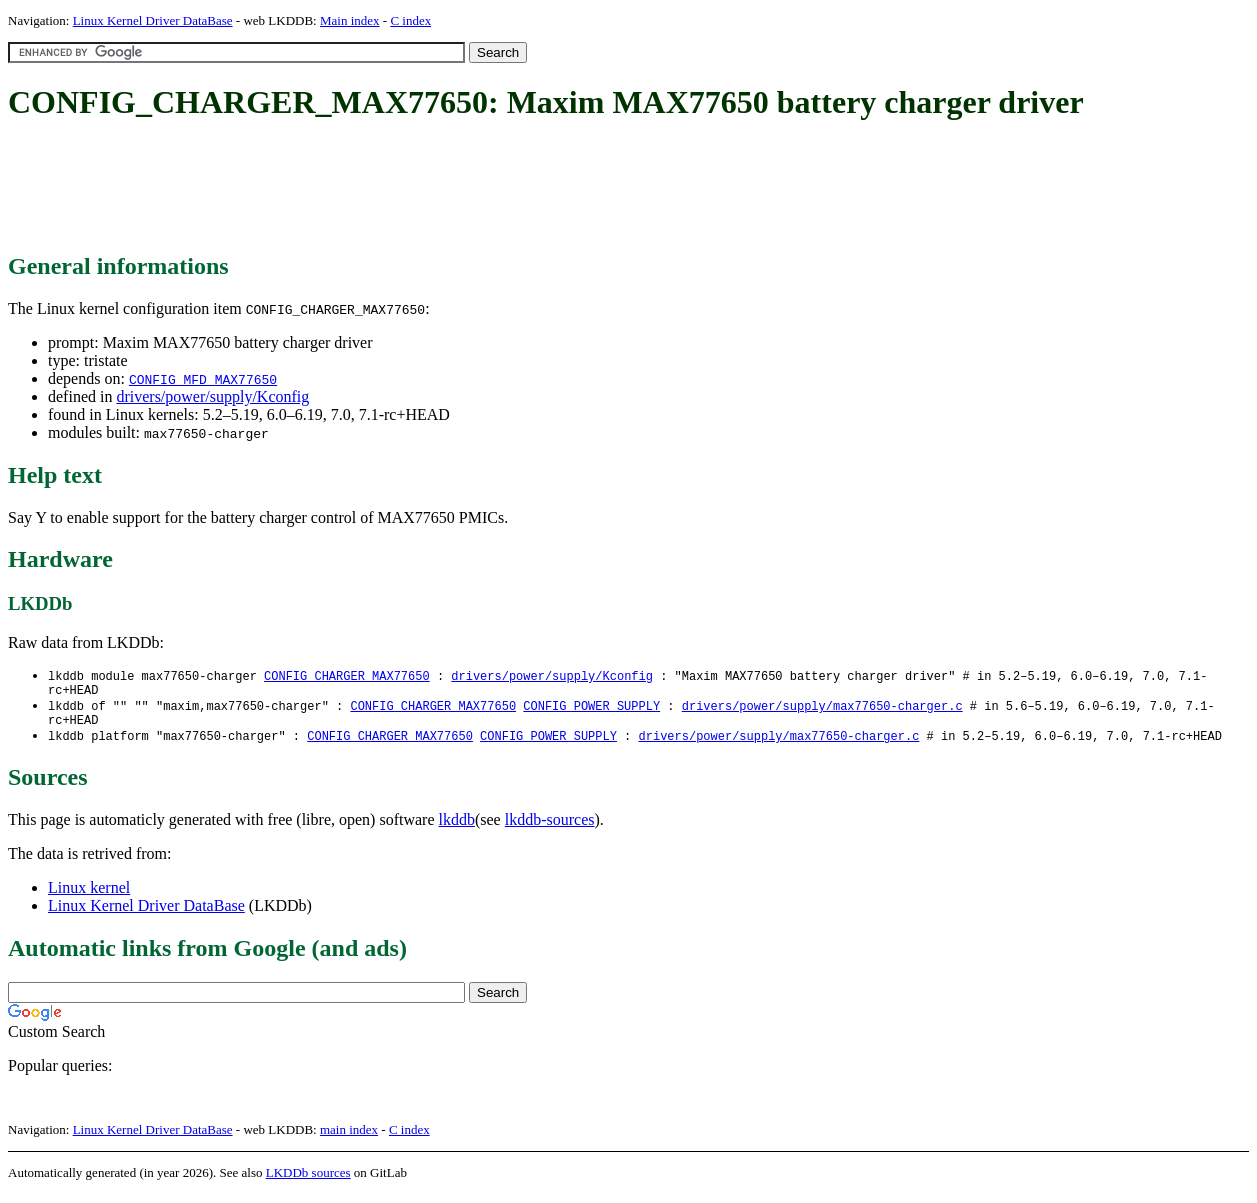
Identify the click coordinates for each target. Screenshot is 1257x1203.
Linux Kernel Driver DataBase (153, 20)
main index (349, 1138)
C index (410, 20)
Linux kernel (89, 896)
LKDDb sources (308, 1181)
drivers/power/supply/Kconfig (212, 396)
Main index (350, 20)
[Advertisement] (372, 188)
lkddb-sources (550, 828)
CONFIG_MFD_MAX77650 (203, 379)
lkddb (457, 828)
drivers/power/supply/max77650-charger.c (822, 710)
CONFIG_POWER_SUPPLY (591, 710)
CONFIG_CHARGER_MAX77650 (347, 676)
